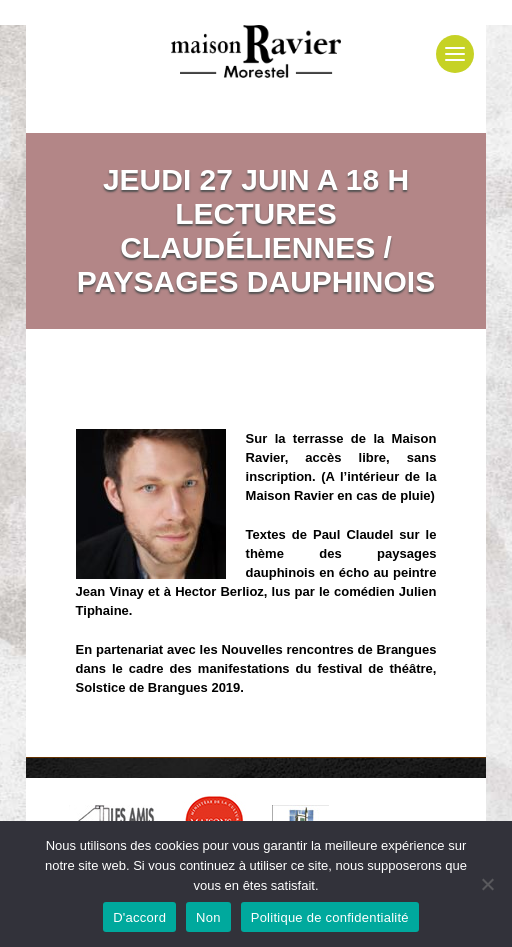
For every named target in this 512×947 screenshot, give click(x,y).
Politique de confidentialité (330, 917)
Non (208, 917)
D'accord (139, 917)
